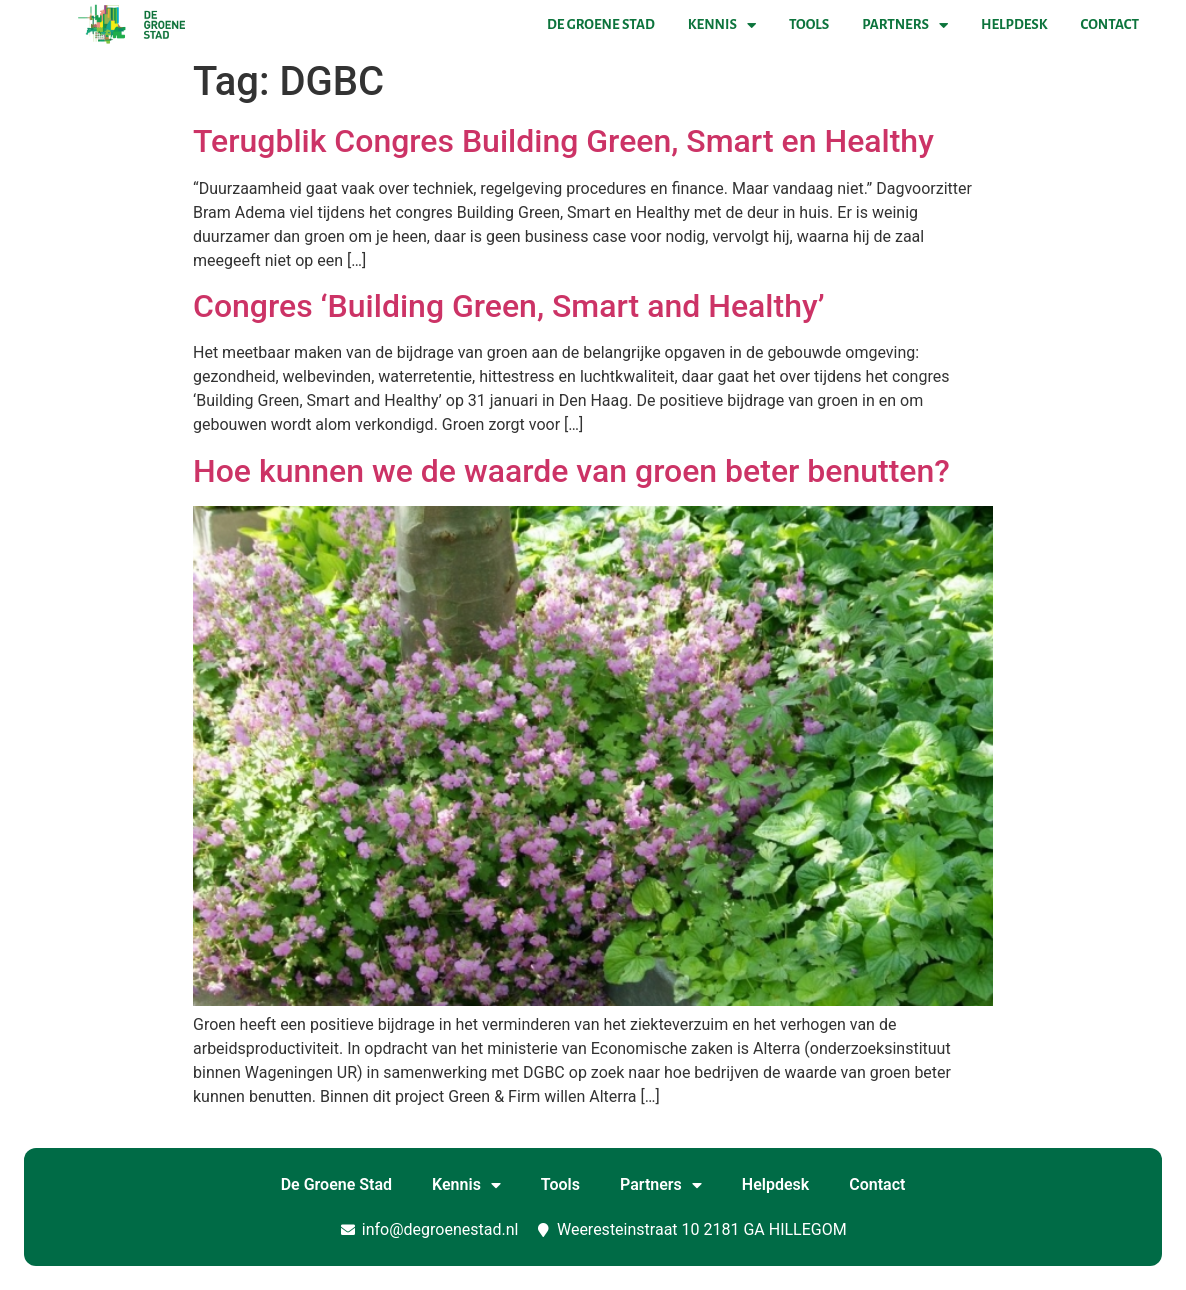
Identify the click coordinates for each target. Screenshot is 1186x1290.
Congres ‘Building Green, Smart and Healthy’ (509, 306)
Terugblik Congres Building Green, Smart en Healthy (563, 141)
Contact (1110, 24)
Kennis (722, 25)
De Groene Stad (601, 24)
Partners (905, 25)
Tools (809, 24)
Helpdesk (1014, 24)
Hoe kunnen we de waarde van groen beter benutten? (571, 471)
